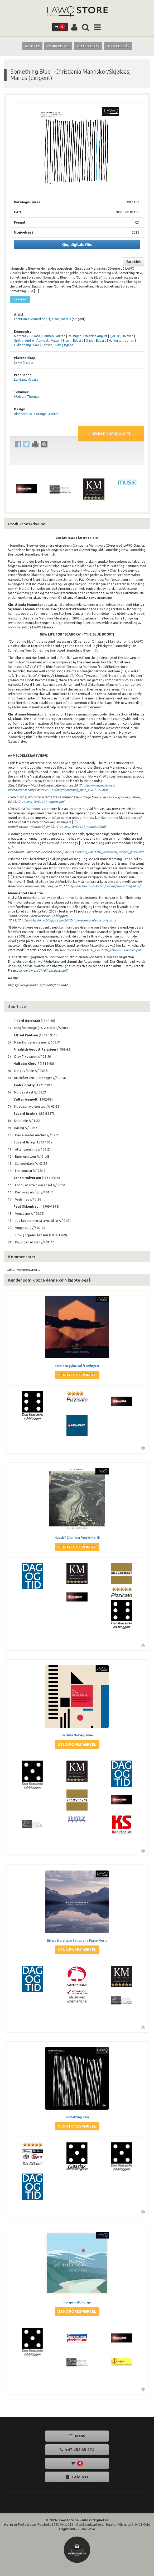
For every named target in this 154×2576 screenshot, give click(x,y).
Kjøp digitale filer (77, 245)
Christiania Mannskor (29, 319)
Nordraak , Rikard (27, 336)
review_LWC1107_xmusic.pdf (43, 801)
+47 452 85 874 (77, 2449)
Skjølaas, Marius (59, 319)
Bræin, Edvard (72, 340)
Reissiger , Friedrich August (87, 336)
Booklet (133, 262)
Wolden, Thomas (26, 396)
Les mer (20, 299)
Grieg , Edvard (96, 340)
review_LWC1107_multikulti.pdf (83, 826)
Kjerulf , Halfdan (121, 336)
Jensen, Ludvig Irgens (57, 345)
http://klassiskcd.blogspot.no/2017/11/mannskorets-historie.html (68, 920)
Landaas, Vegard (26, 379)
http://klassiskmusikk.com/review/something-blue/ (104, 886)
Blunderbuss (23, 414)
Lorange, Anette (46, 414)
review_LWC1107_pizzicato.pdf (45, 970)
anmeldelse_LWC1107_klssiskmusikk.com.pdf (109, 950)
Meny (77, 2436)
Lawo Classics (23, 362)
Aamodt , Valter (48, 340)
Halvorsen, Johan (121, 340)
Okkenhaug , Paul (27, 345)
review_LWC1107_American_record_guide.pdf (110, 852)
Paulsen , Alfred (53, 336)
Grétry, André (24, 340)
